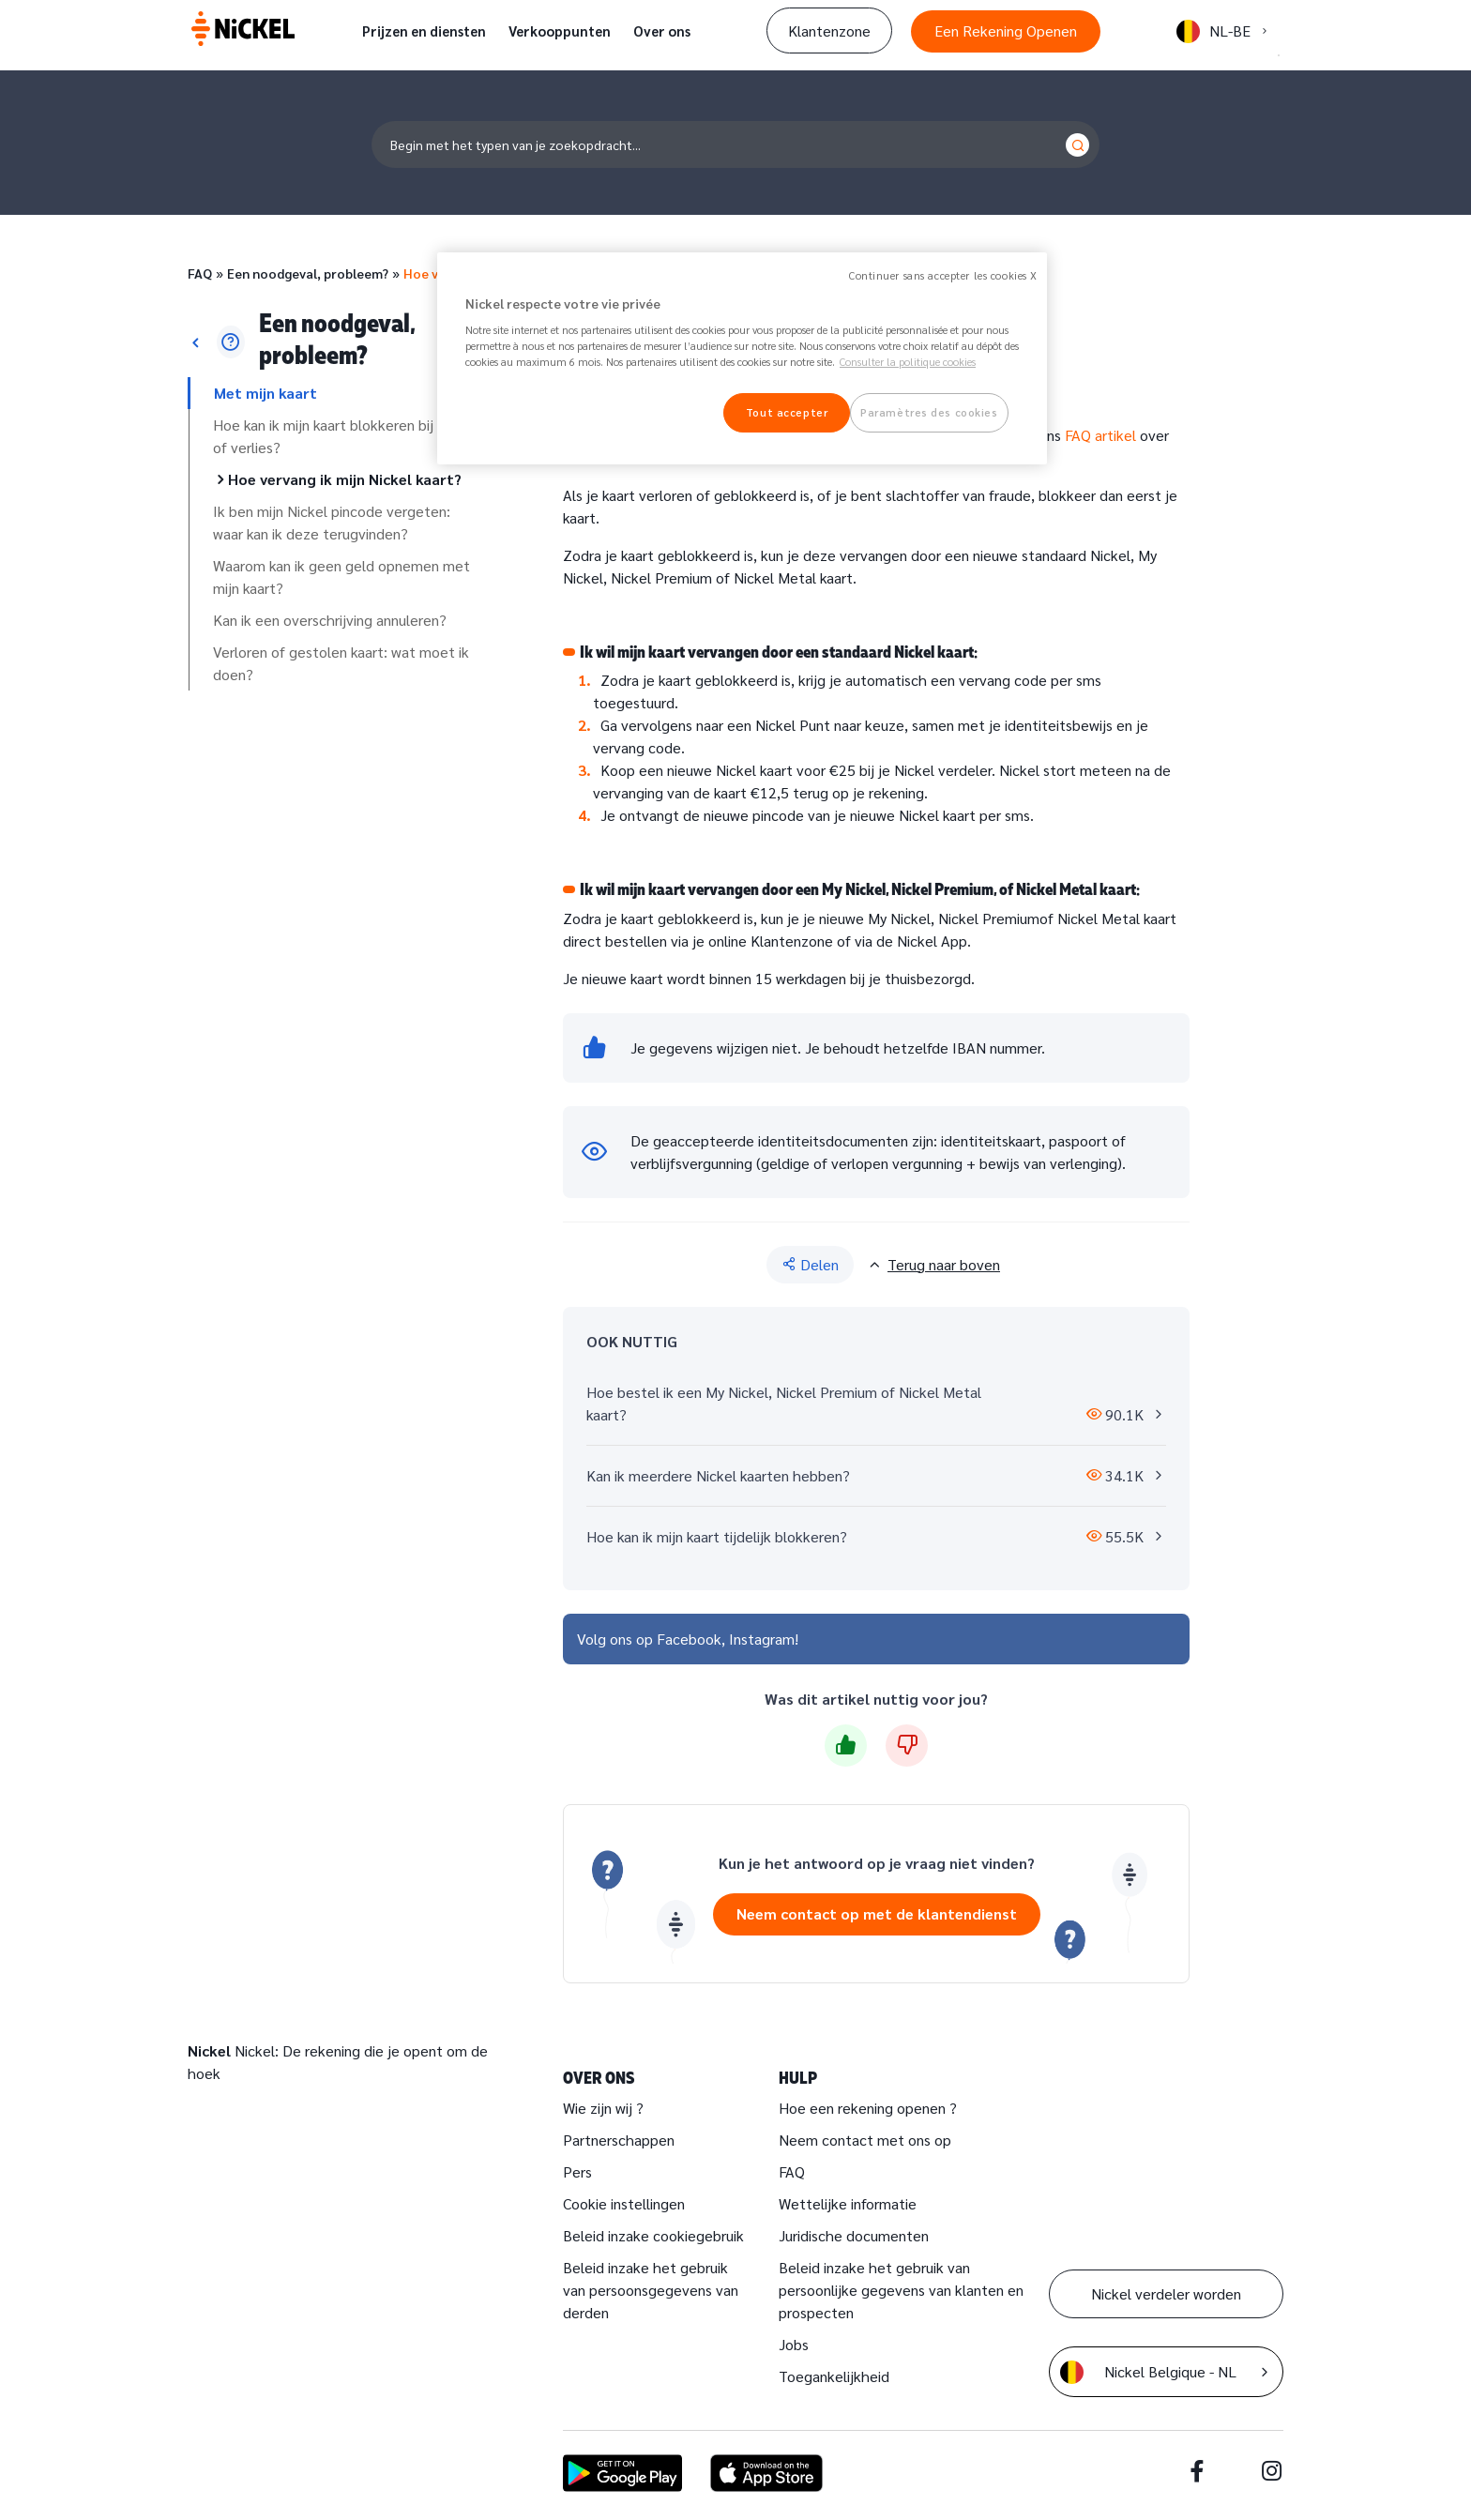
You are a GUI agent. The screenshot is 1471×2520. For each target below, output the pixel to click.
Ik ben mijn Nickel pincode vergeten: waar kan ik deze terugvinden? (331, 522)
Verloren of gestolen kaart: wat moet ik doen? (341, 663)
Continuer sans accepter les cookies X (943, 275)
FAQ (200, 273)
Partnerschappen (619, 2139)
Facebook (689, 1638)
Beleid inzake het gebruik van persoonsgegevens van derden (650, 2289)
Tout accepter (786, 412)
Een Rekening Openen (1005, 30)
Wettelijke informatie (848, 2203)
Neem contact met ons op (865, 2139)
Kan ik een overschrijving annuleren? (330, 620)
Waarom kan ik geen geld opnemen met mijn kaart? (341, 576)
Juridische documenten (854, 2235)
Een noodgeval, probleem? (307, 273)
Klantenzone (829, 30)
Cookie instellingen (624, 2203)
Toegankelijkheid (834, 2376)
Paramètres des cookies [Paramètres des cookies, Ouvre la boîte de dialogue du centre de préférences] (929, 412)
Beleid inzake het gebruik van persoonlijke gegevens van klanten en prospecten (901, 2289)
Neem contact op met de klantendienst (876, 1913)
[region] (742, 358)
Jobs (794, 2344)
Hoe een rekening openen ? (868, 2108)
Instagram (762, 1638)
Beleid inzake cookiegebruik (653, 2235)
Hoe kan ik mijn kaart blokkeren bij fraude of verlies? (346, 436)
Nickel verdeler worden (1166, 2293)
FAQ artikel (1100, 435)
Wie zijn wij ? (603, 2108)
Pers (577, 2171)
